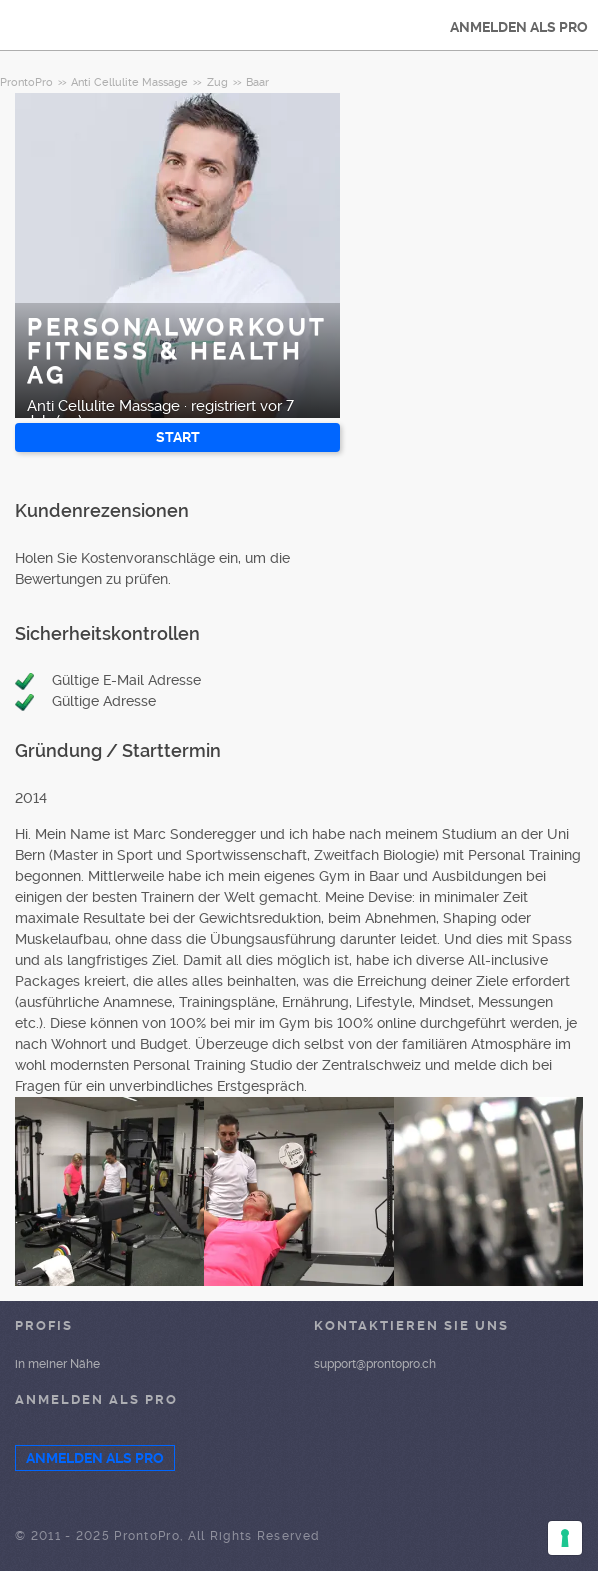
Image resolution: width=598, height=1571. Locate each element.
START (178, 437)
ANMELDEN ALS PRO (519, 27)
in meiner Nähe (57, 1364)
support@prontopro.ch (375, 1364)
